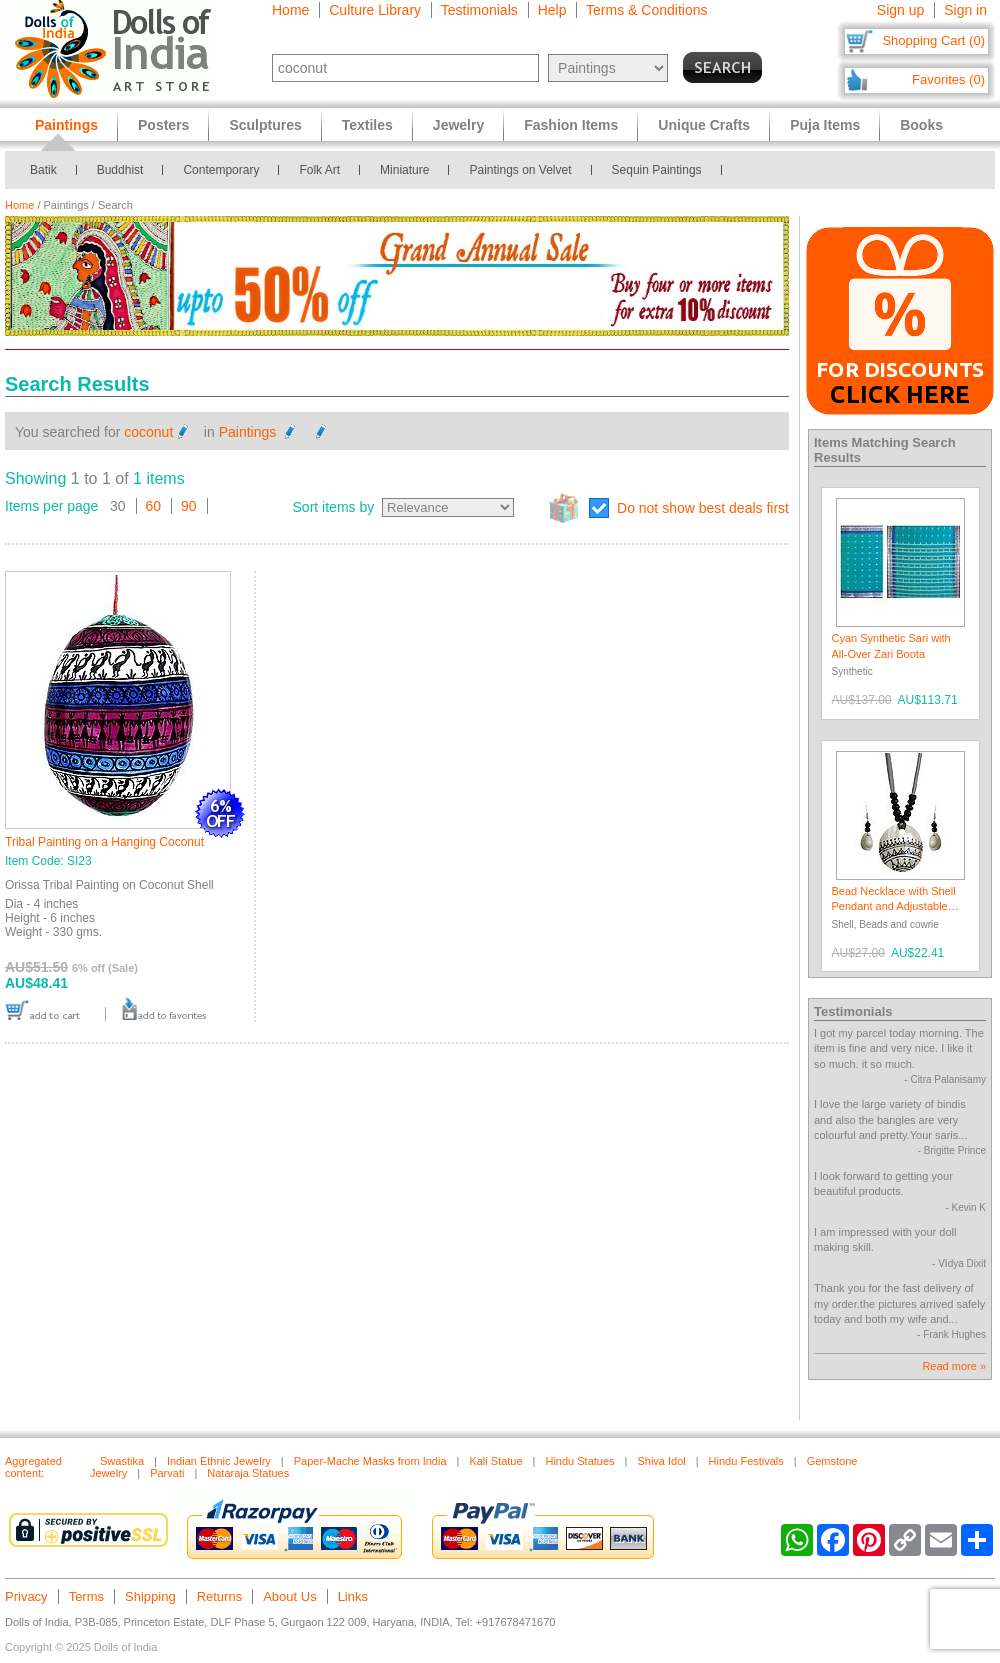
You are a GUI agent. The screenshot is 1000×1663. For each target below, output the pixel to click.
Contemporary (221, 170)
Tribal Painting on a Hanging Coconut (104, 842)
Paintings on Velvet (520, 170)
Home (290, 10)
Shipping (150, 1596)
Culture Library (375, 10)
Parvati (167, 1473)
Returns (220, 1596)
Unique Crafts (704, 125)
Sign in (965, 10)
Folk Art (319, 170)
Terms (86, 1596)
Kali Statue (495, 1461)
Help (552, 10)
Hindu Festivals (746, 1461)
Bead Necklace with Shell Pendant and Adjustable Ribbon (894, 906)
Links (353, 1596)
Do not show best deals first (703, 508)
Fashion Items (571, 125)
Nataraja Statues (248, 1473)
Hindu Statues (579, 1461)
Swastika (122, 1461)
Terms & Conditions (646, 10)
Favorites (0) (948, 79)
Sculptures (265, 125)
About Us (289, 1596)
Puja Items (825, 125)
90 (189, 506)
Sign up (900, 10)
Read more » (954, 1366)
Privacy (26, 1596)
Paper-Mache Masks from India (370, 1461)
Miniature (404, 170)
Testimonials (479, 10)
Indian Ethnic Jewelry (219, 1461)
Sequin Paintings (657, 170)
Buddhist (120, 170)
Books (921, 125)
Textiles (367, 125)
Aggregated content (33, 1467)
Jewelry (458, 125)
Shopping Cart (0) (933, 40)
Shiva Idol (661, 1461)
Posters (163, 125)
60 (154, 506)
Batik (43, 170)
